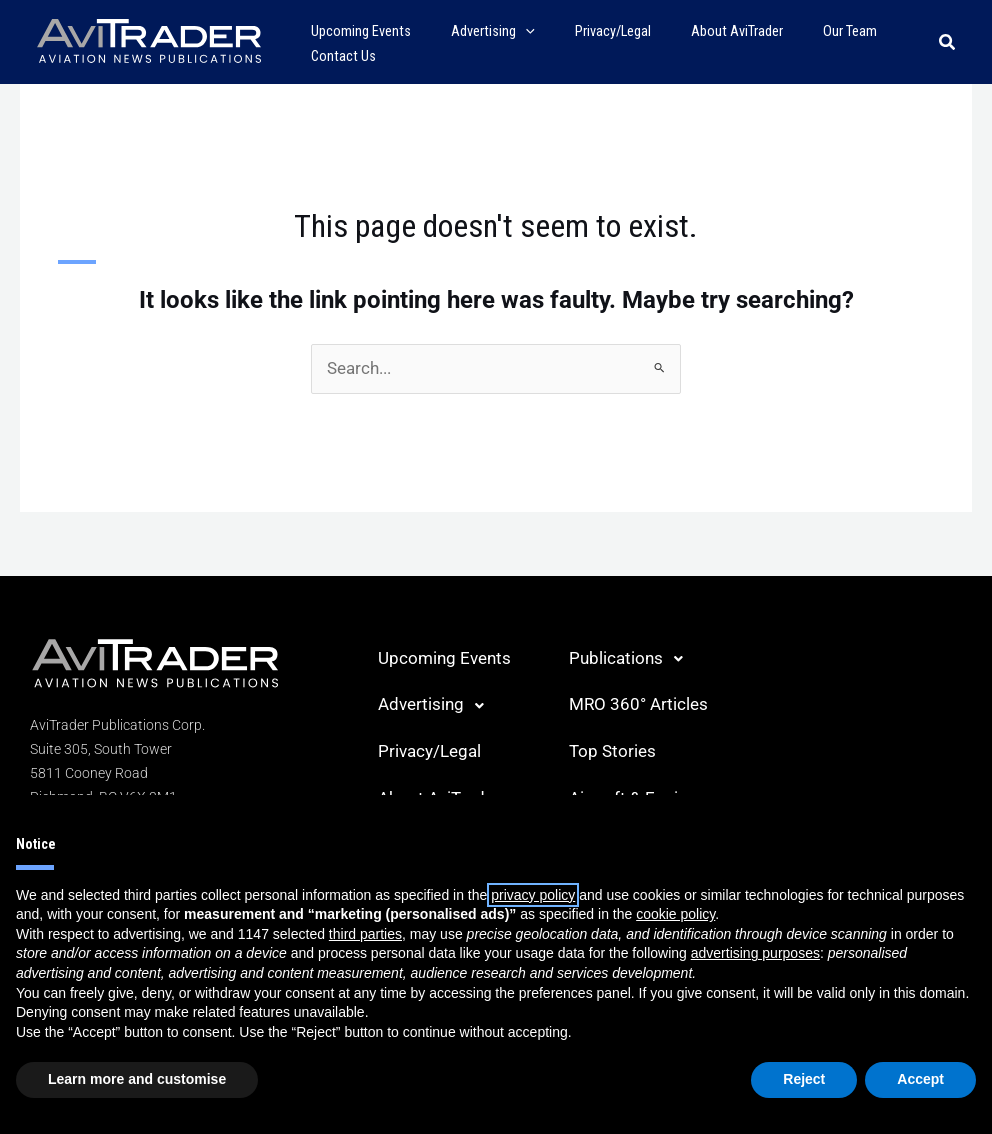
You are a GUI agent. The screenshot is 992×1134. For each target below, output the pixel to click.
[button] (948, 42)
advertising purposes (755, 953)
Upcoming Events (439, 657)
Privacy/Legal (427, 749)
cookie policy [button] (675, 914)
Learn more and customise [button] (137, 1079)
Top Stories (609, 749)
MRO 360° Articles (633, 703)
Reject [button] (804, 1079)
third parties (365, 934)
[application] (508, 31)
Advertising (428, 704)
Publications (624, 658)
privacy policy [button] (533, 895)
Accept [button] (920, 1079)
